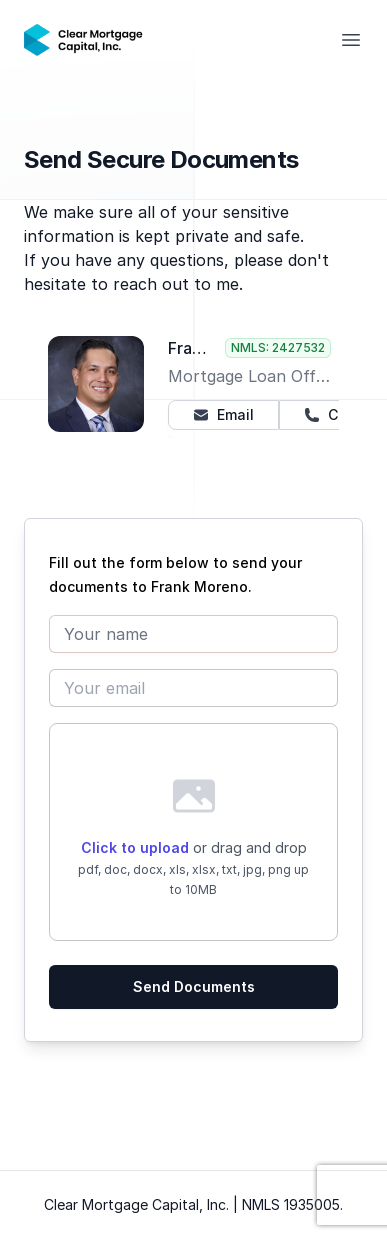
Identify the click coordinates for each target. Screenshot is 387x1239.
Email (223, 414)
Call (329, 414)
